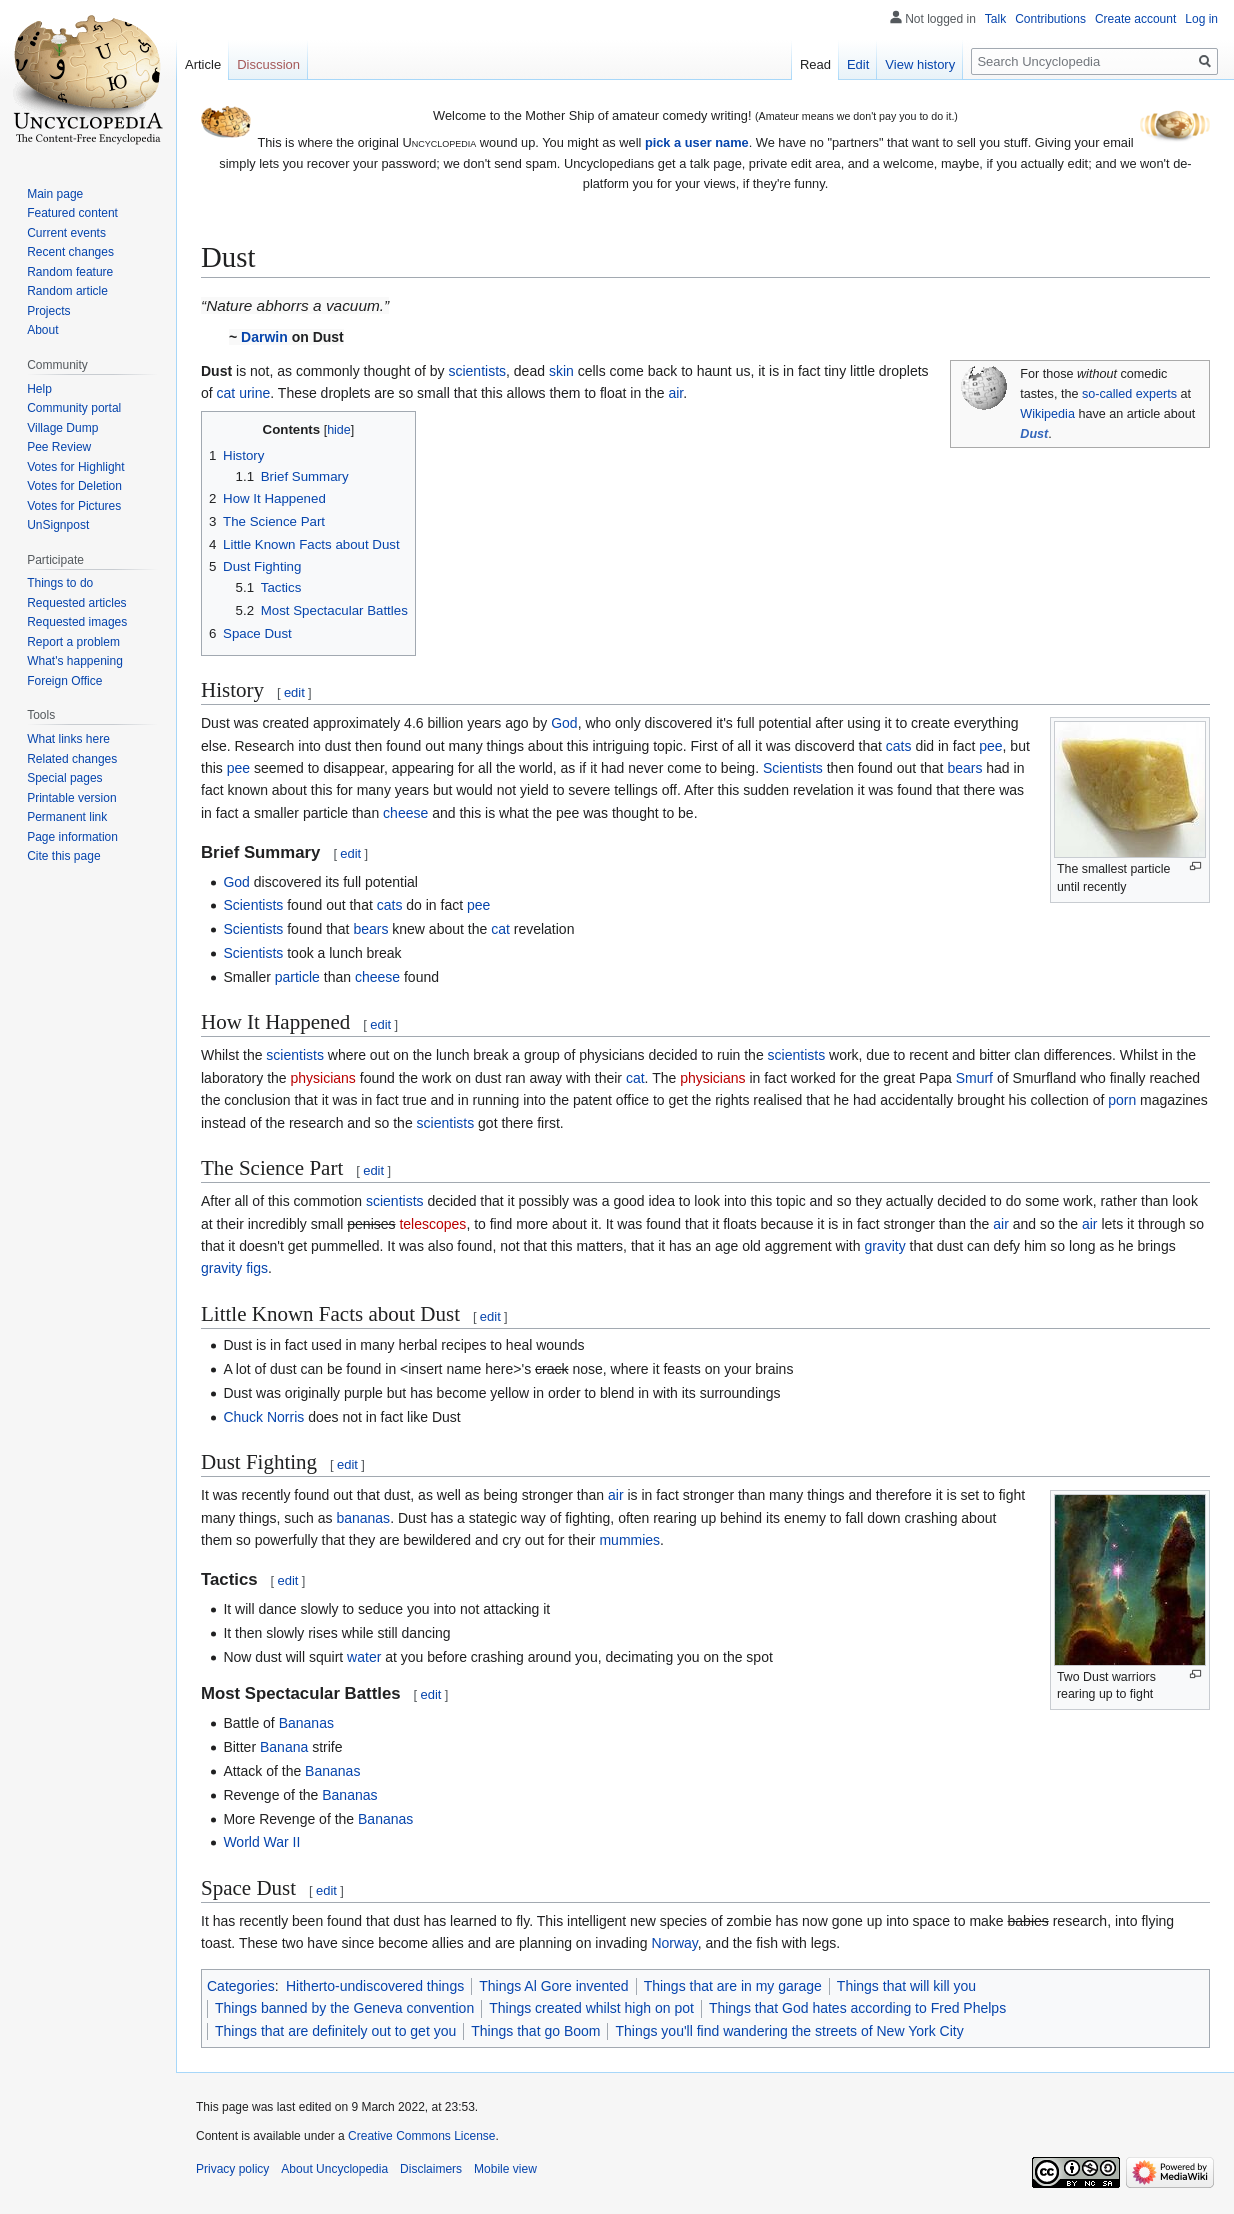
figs (257, 1268)
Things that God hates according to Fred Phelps (857, 2008)
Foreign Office (64, 681)
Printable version (71, 798)
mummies (629, 1540)
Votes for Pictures (74, 506)
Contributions (1050, 19)
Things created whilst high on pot (591, 2008)
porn (1122, 1100)
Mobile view (505, 2169)
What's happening (75, 661)
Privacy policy (232, 2169)
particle (297, 977)
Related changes (72, 759)
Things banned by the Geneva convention (344, 2008)
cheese (405, 813)
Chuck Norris (263, 1417)
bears (964, 768)
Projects (48, 311)
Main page (55, 194)
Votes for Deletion (74, 486)
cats (899, 746)
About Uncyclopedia (334, 2169)
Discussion (268, 64)
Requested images (77, 622)
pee (990, 746)
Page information (72, 837)
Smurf (974, 1078)
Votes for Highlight (75, 467)
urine (254, 393)
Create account (1135, 19)
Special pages (64, 778)
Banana (284, 1747)
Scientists (793, 768)
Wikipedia (1047, 414)
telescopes (432, 1224)
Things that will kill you (906, 1986)
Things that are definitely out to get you (335, 2031)
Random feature (70, 272)
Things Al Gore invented (553, 1986)
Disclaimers (431, 2169)
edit (294, 692)
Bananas (306, 1723)
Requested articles (76, 603)
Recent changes (70, 252)
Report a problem (73, 642)
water (364, 1657)
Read (815, 64)
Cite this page (63, 856)
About (42, 330)
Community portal (74, 408)
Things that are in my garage (733, 1986)
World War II (261, 1842)
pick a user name (697, 142)
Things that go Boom (535, 2031)
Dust (1034, 434)
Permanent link (67, 817)
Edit (858, 64)
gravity (884, 1246)
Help (39, 389)
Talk (995, 19)
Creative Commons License (421, 2136)
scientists (477, 371)
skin (561, 371)
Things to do (60, 583)
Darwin (264, 337)
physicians (323, 1078)
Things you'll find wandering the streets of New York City (789, 2031)
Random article (67, 291)
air (675, 393)
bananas (363, 1518)
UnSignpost (58, 525)
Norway (674, 1943)
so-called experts (1129, 394)
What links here (68, 739)
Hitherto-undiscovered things (375, 1986)
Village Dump (62, 428)
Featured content (72, 213)
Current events (66, 233)
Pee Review (59, 447)
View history (920, 64)
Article (203, 64)
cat (226, 393)
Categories (241, 1986)
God (564, 723)
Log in (1201, 19)
